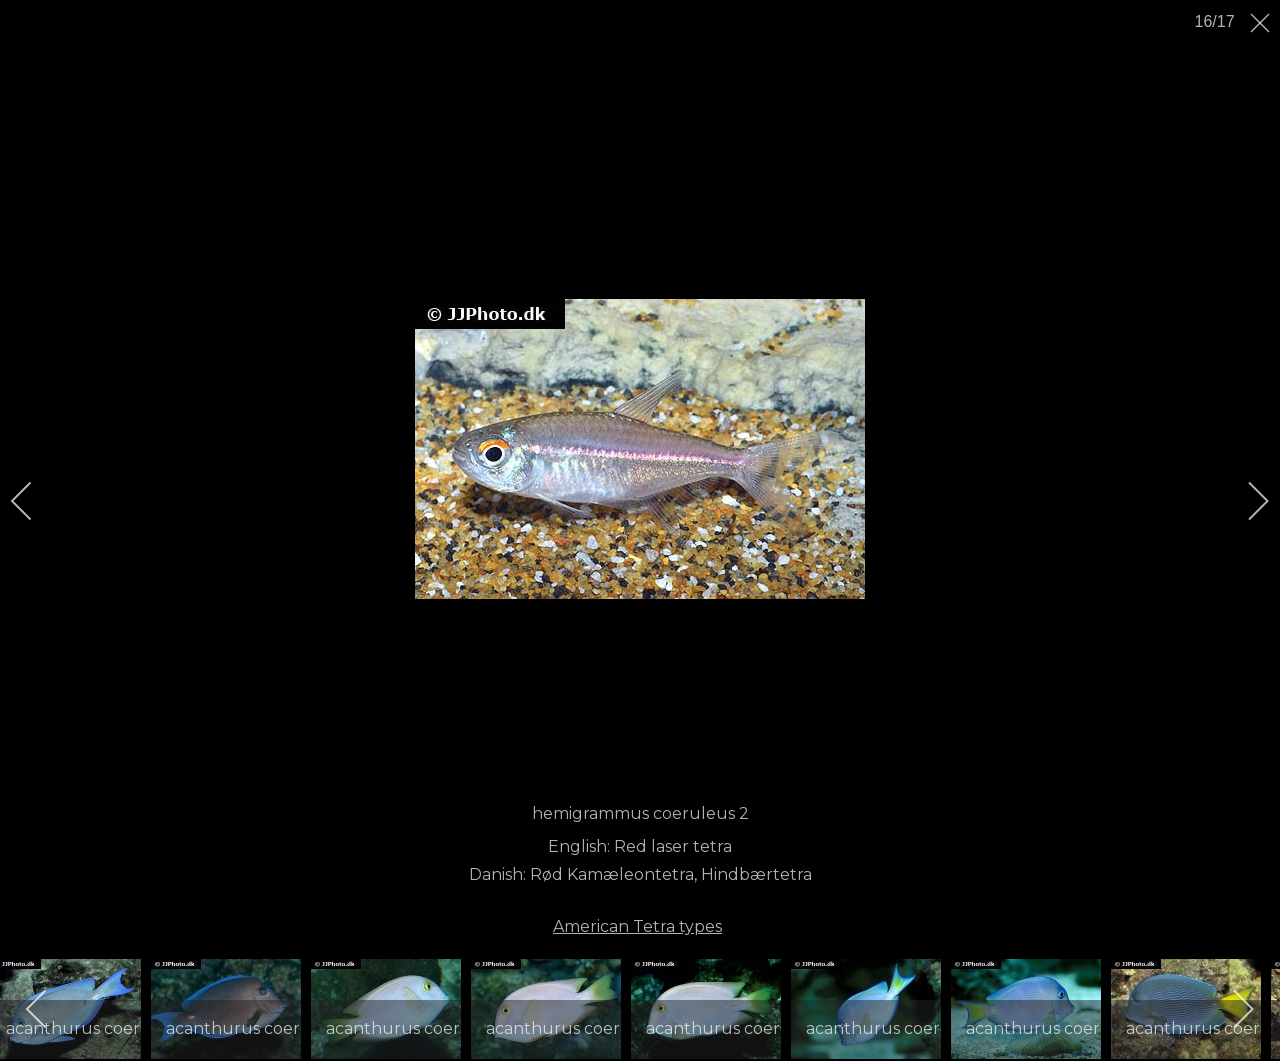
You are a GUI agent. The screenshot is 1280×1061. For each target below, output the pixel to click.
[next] (1245, 501)
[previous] (35, 501)
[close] (1262, 23)
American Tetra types (637, 926)
